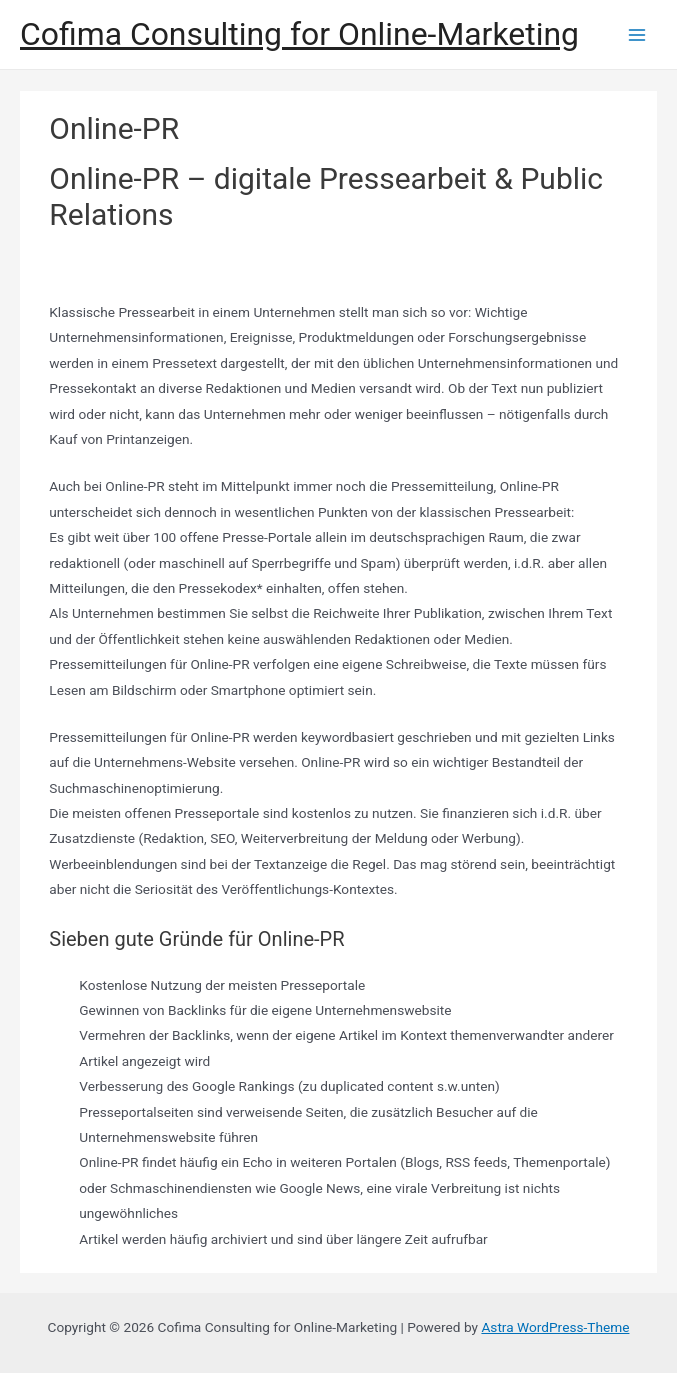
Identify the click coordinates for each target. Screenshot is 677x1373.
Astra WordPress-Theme (555, 1327)
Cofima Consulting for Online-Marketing (299, 34)
